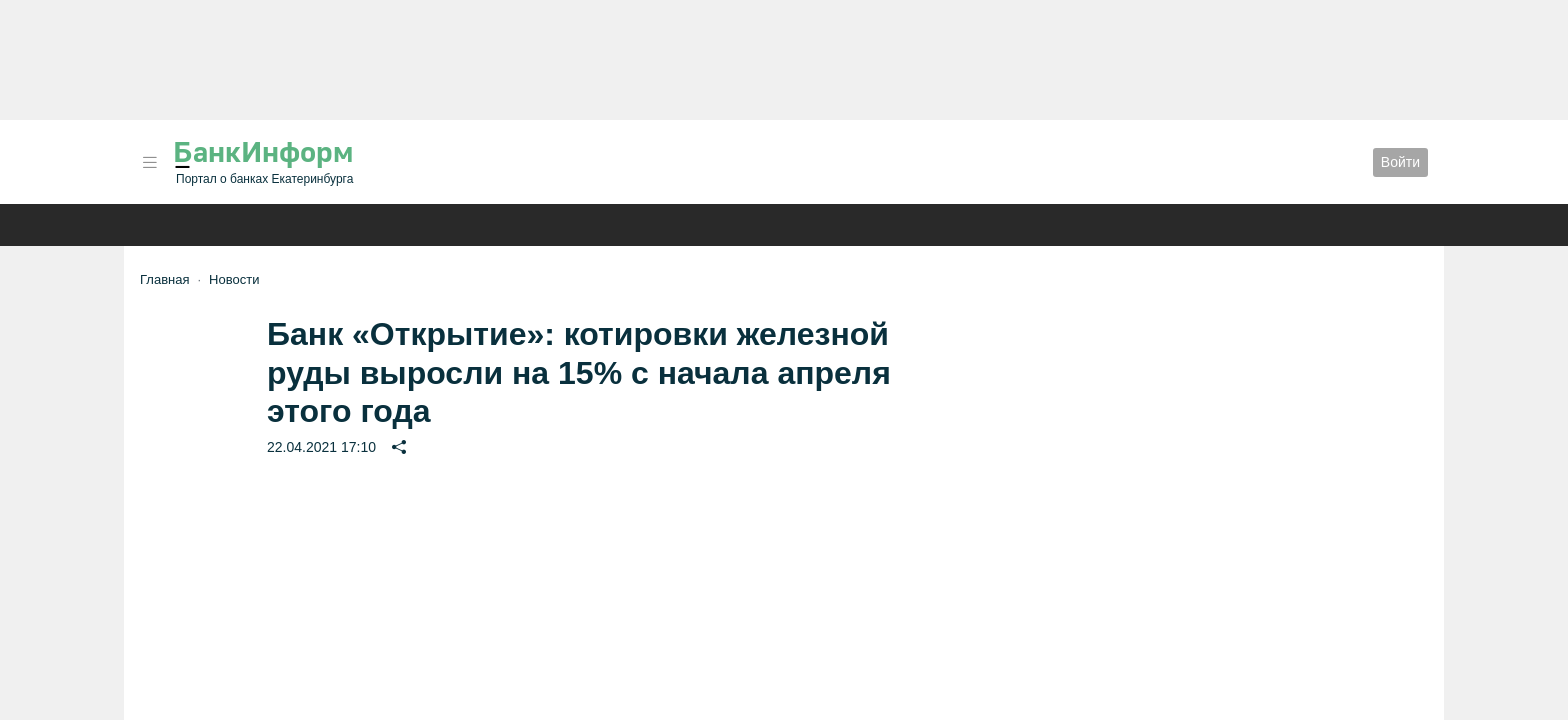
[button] (150, 162)
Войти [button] (1400, 162)
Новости (234, 279)
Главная (164, 279)
